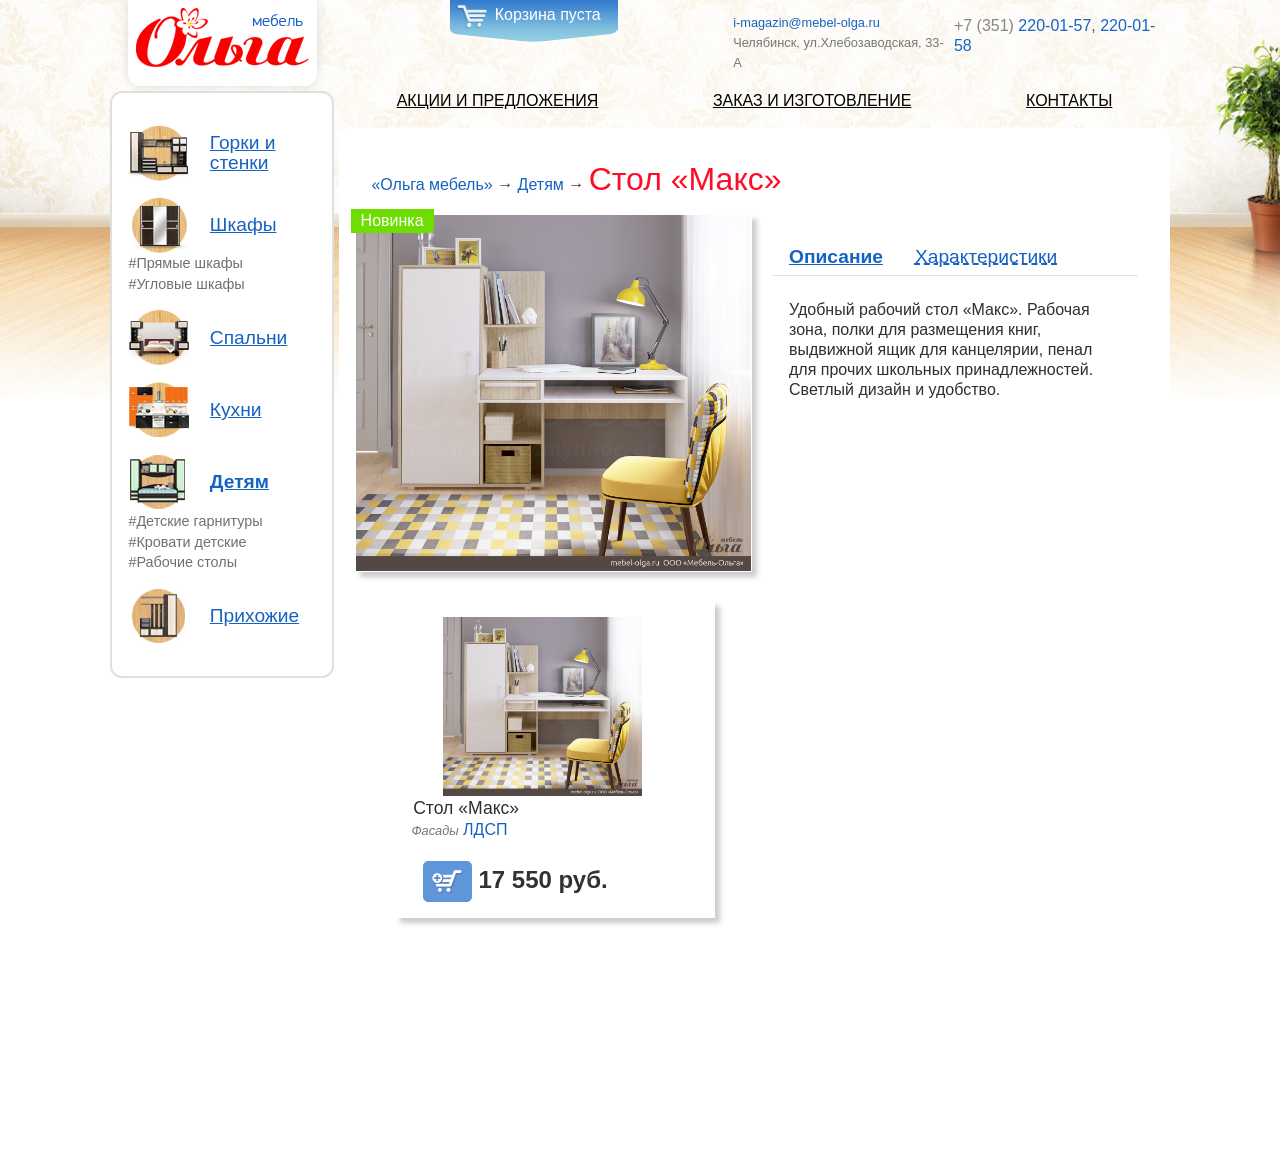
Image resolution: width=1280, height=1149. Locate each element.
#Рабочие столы (182, 562)
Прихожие (254, 616)
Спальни (248, 338)
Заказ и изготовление (812, 100)
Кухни (236, 410)
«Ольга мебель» (431, 184)
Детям (239, 482)
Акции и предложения (498, 100)
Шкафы (243, 225)
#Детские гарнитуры (195, 521)
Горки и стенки (243, 153)
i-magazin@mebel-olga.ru (806, 22)
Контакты (1069, 100)
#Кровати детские (187, 542)
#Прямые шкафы (185, 263)
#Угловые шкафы (186, 284)
